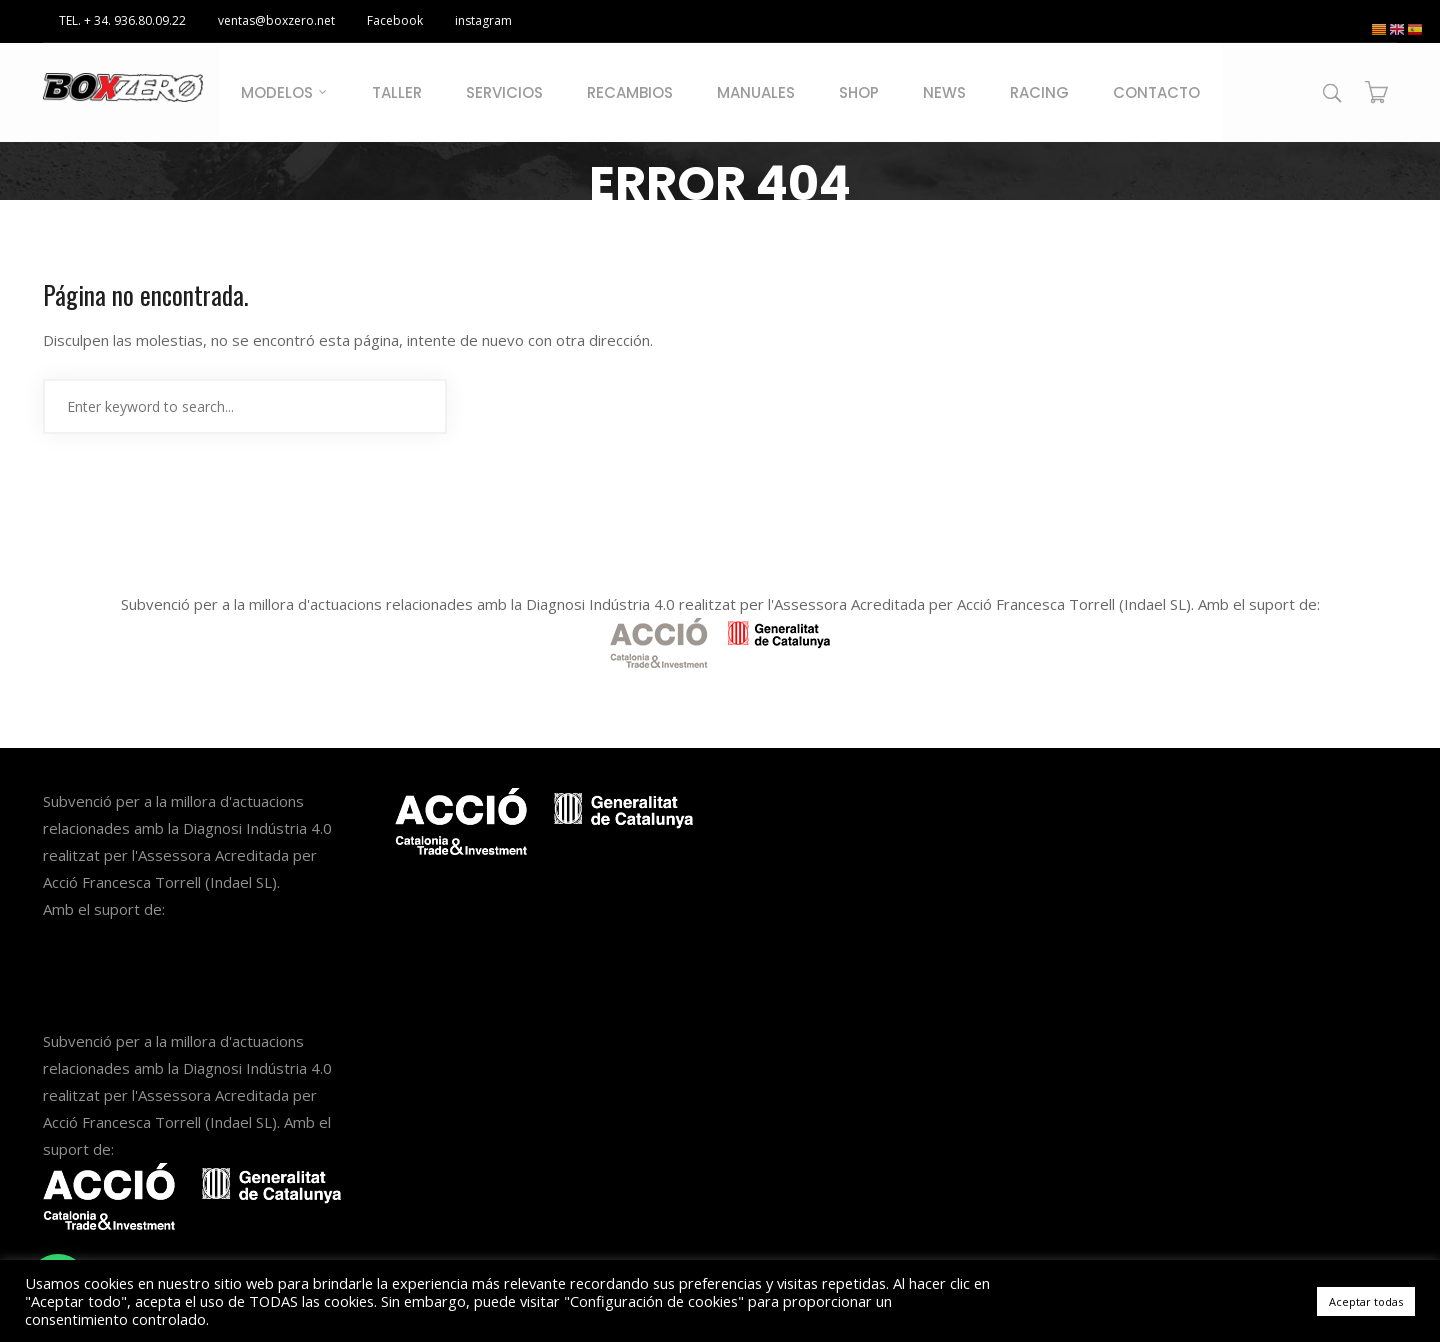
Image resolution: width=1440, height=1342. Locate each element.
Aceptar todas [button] (1366, 1301)
